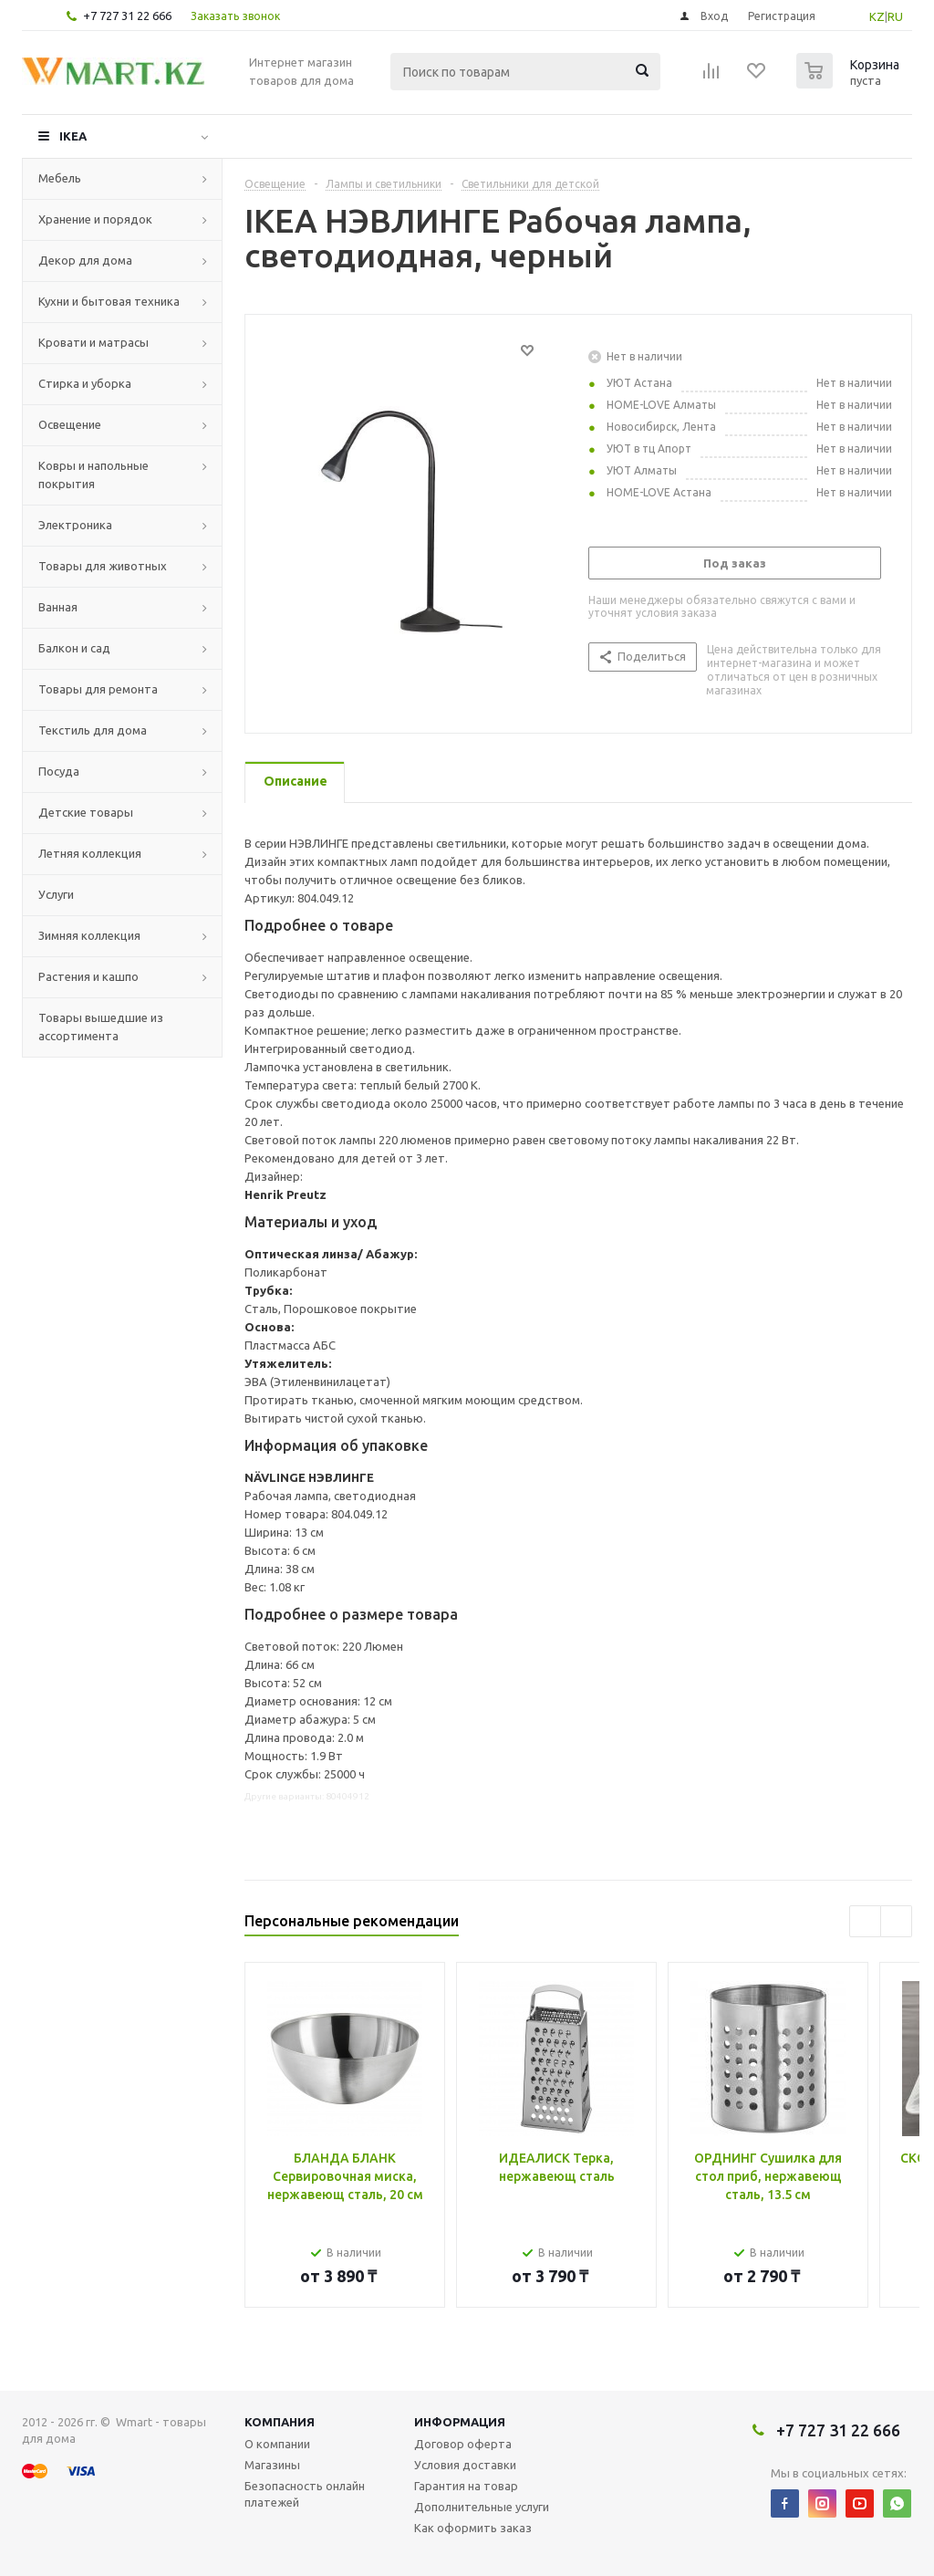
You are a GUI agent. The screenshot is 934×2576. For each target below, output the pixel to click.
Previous (865, 1921)
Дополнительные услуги (481, 2506)
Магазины (272, 2464)
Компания (279, 2421)
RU (895, 16)
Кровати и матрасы (93, 342)
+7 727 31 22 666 (127, 15)
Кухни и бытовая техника (109, 301)
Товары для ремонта (98, 689)
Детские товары (85, 812)
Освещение (69, 424)
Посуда (58, 771)
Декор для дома (85, 260)
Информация (459, 2421)
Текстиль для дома (92, 730)
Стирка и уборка (84, 383)
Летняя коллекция (89, 853)
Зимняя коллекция (89, 935)
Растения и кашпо (88, 976)
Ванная (58, 606)
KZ (877, 16)
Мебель (59, 178)
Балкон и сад (74, 647)
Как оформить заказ (473, 2527)
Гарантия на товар (466, 2485)
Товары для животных (102, 565)
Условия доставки (465, 2464)
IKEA (73, 136)
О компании (277, 2443)
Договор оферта (463, 2443)
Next (896, 1921)
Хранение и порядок (95, 219)
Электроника (75, 524)
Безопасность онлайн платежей (304, 2493)
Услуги (56, 894)
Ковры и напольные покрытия (93, 474)
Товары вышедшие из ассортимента (100, 1026)
